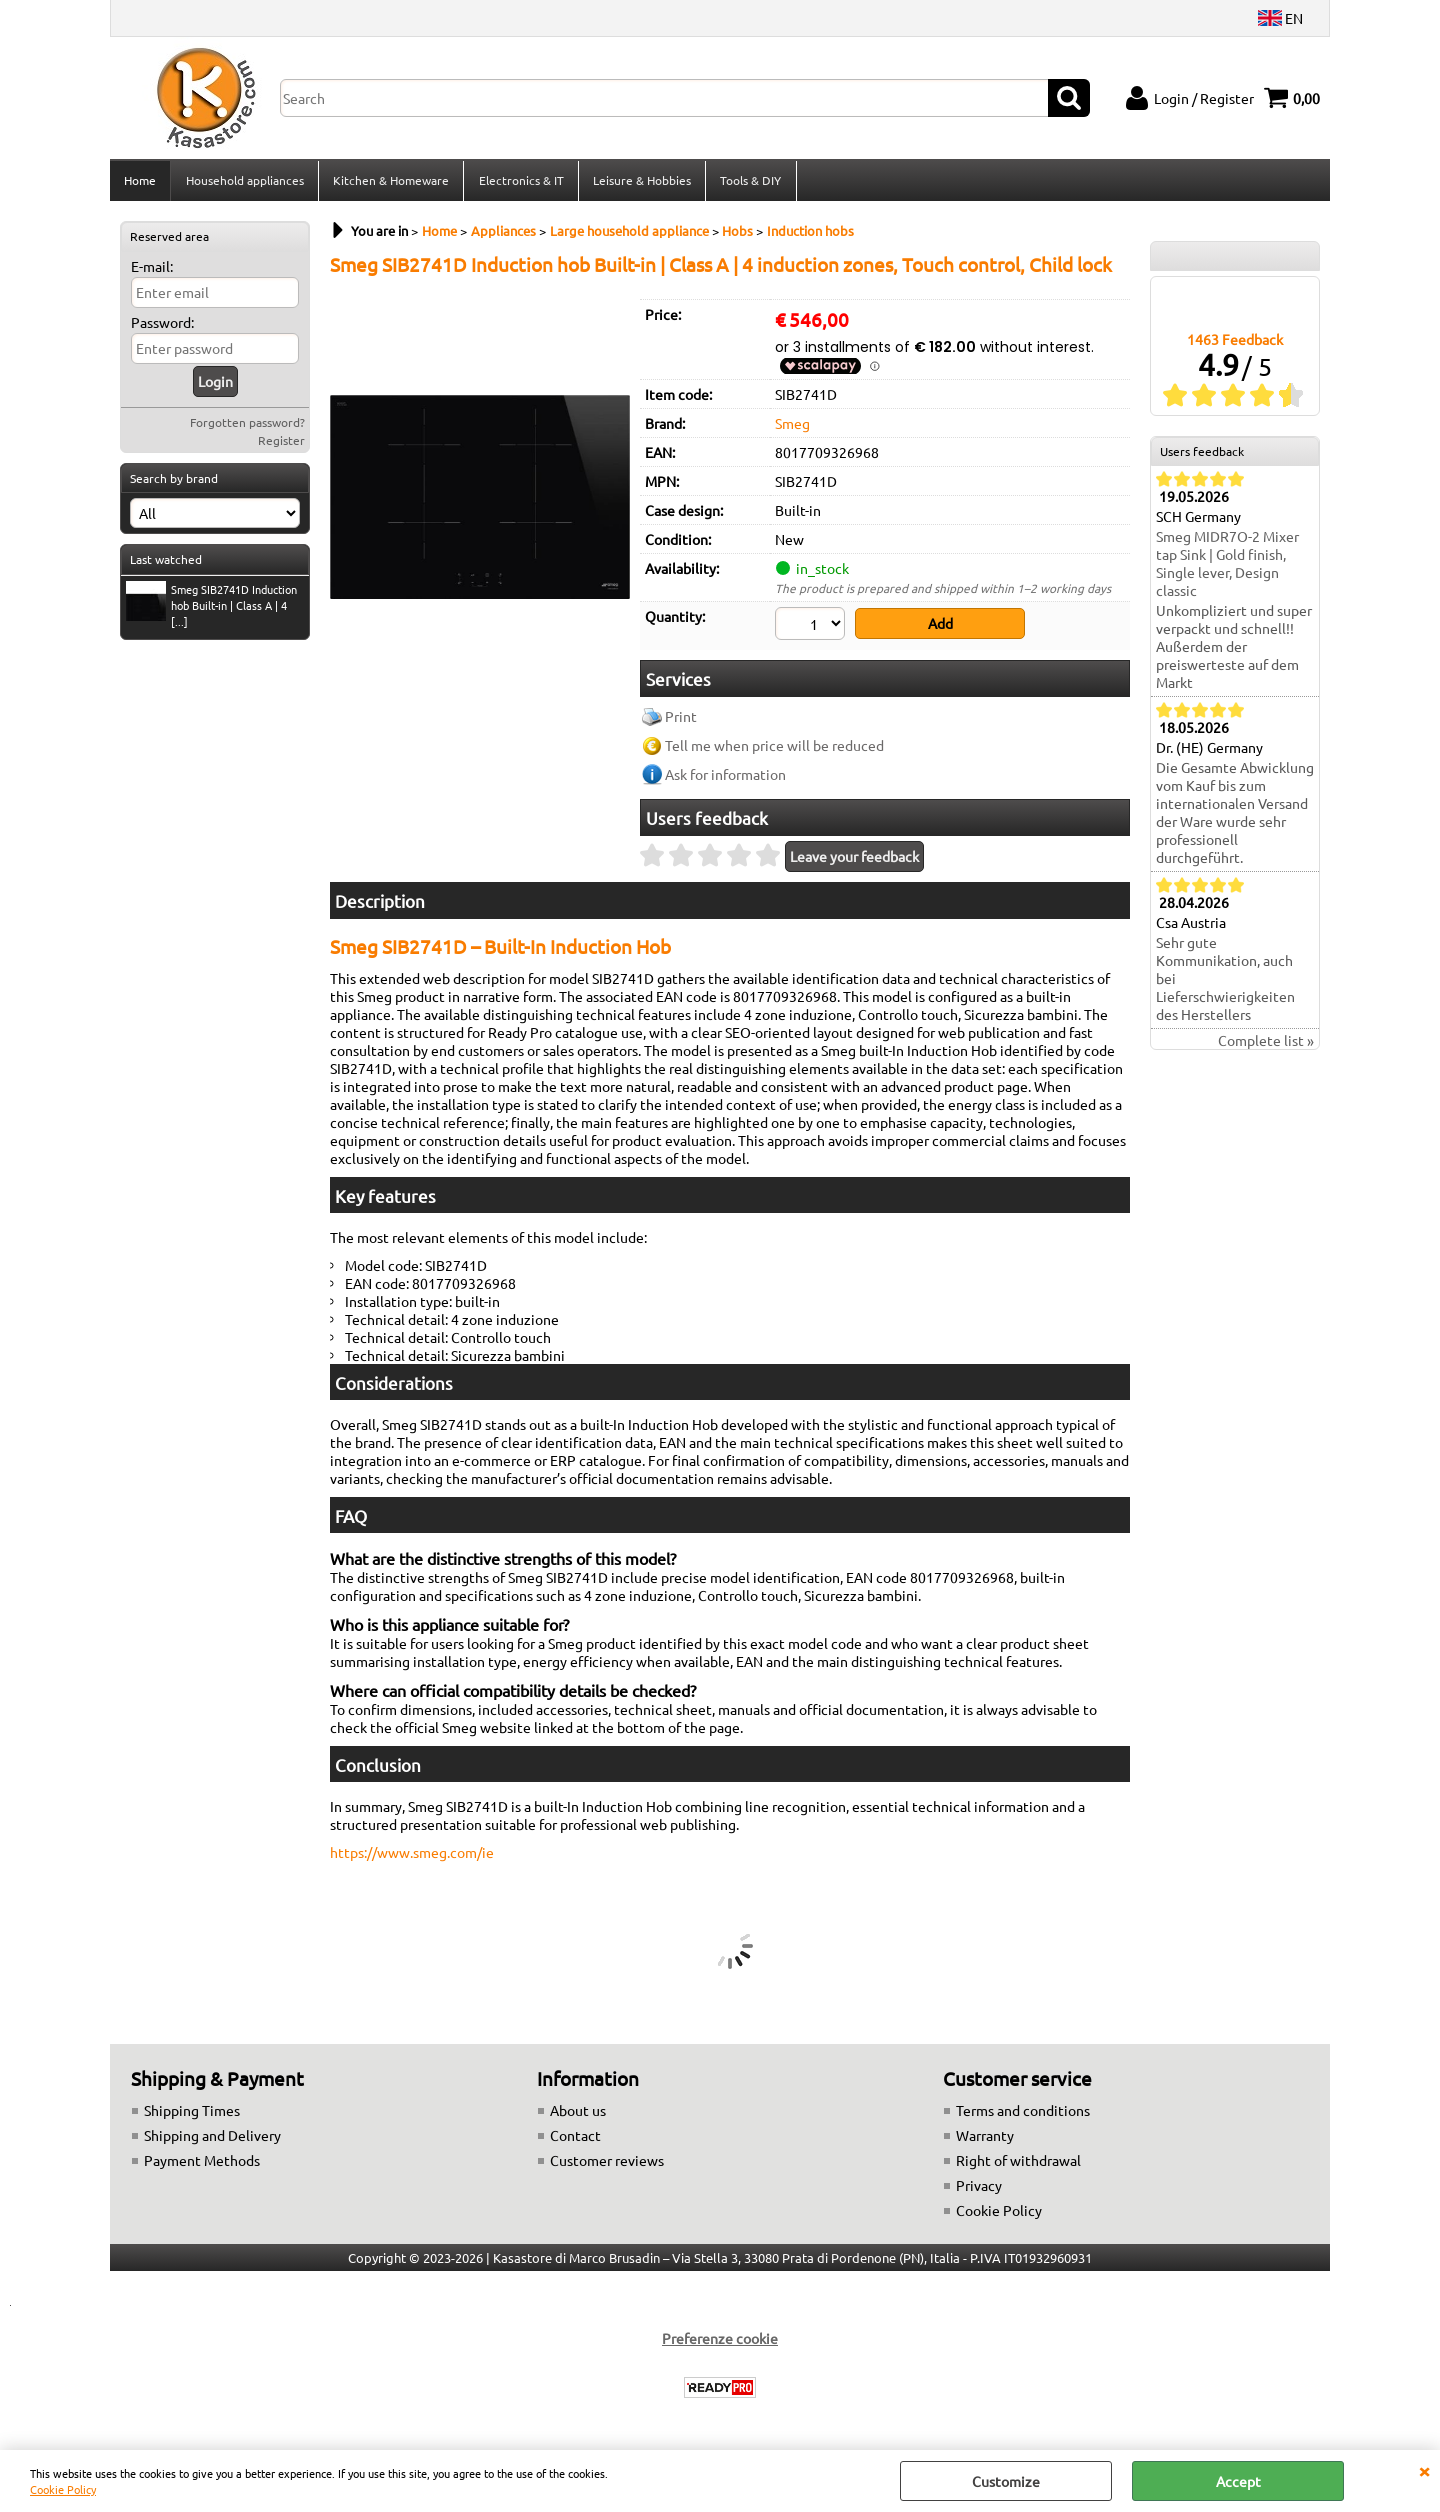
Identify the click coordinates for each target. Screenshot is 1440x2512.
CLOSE (1424, 2470)
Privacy (979, 2190)
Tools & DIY (748, 183)
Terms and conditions (1023, 2115)
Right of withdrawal (1018, 2165)
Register (281, 446)
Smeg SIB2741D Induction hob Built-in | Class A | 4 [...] (211, 611)
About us (578, 2115)
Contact (575, 2140)
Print (681, 721)
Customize (1006, 2481)
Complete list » (1266, 1047)
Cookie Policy (63, 2489)
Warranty (985, 2140)
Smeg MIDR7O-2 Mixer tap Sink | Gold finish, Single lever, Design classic (1227, 570)
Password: (162, 328)
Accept (1238, 2481)
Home (140, 183)
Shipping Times (192, 2115)
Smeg (792, 429)
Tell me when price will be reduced (774, 750)
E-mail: (152, 272)
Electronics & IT (519, 183)
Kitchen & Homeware (390, 183)
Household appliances (244, 183)
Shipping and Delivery (212, 2140)
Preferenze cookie (720, 2343)
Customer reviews (607, 2165)
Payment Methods (202, 2165)
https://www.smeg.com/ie (412, 1857)
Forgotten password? (247, 428)
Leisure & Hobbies (640, 183)
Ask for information (725, 779)
